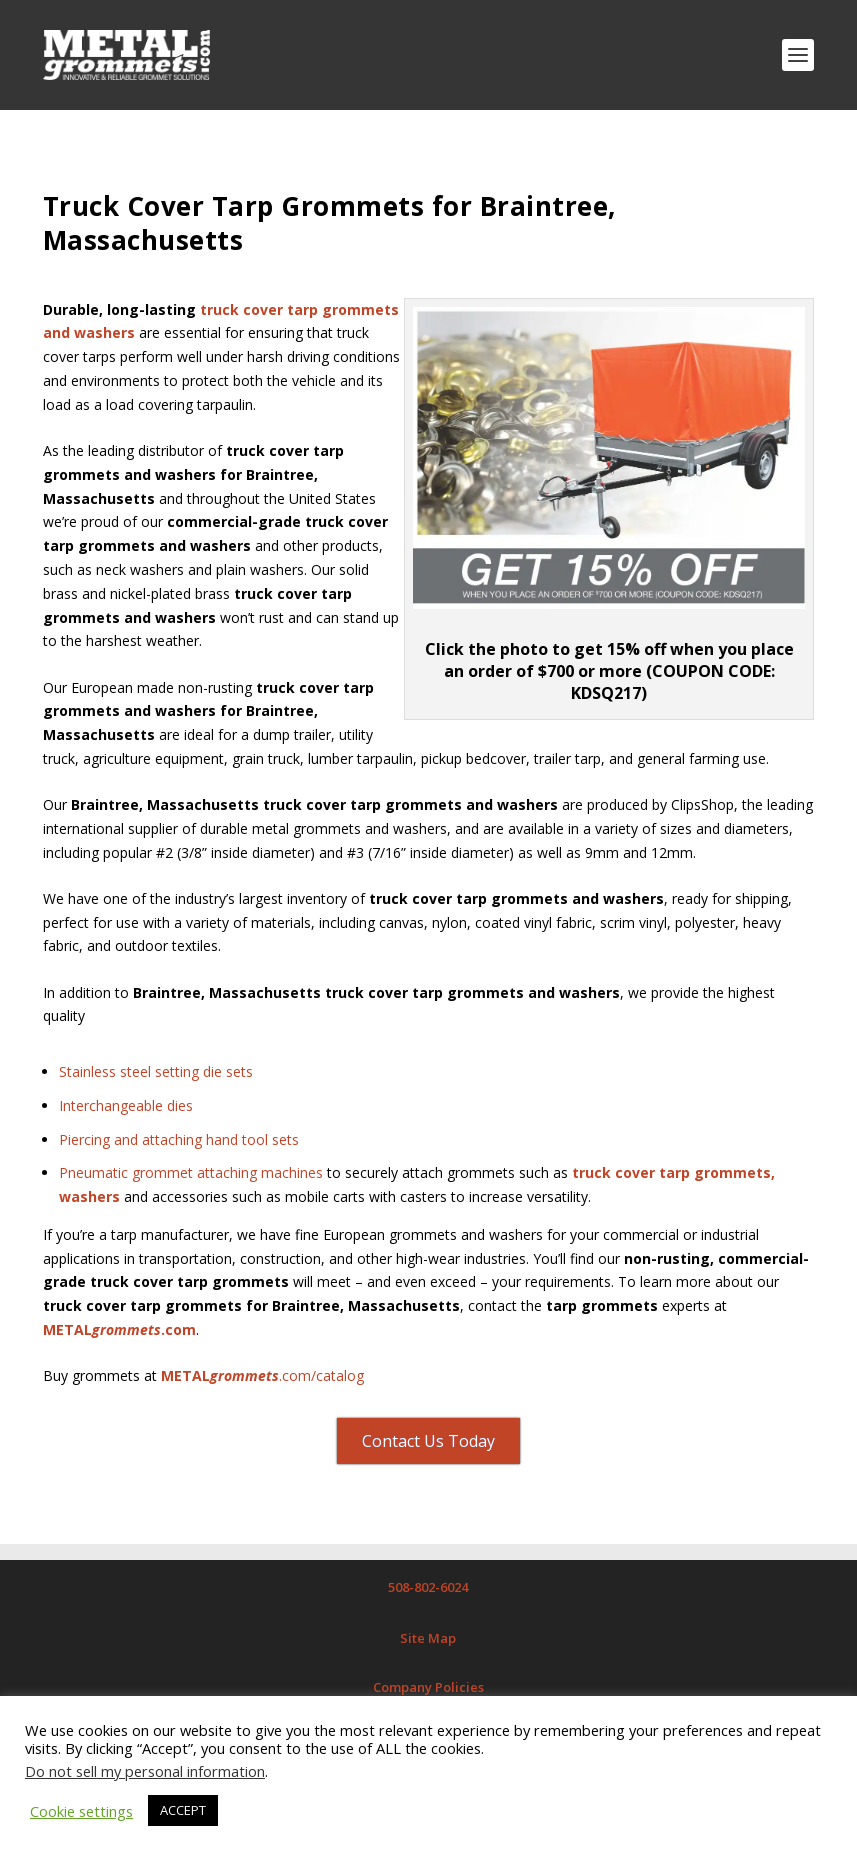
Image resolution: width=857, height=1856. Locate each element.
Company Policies (428, 1687)
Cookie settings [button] (81, 1811)
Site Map (428, 1638)
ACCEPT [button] (183, 1810)
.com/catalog (262, 1375)
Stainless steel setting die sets (156, 1071)
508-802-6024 (428, 1587)
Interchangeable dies (126, 1105)
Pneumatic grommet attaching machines (191, 1172)
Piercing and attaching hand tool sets (179, 1139)
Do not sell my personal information (145, 1771)
